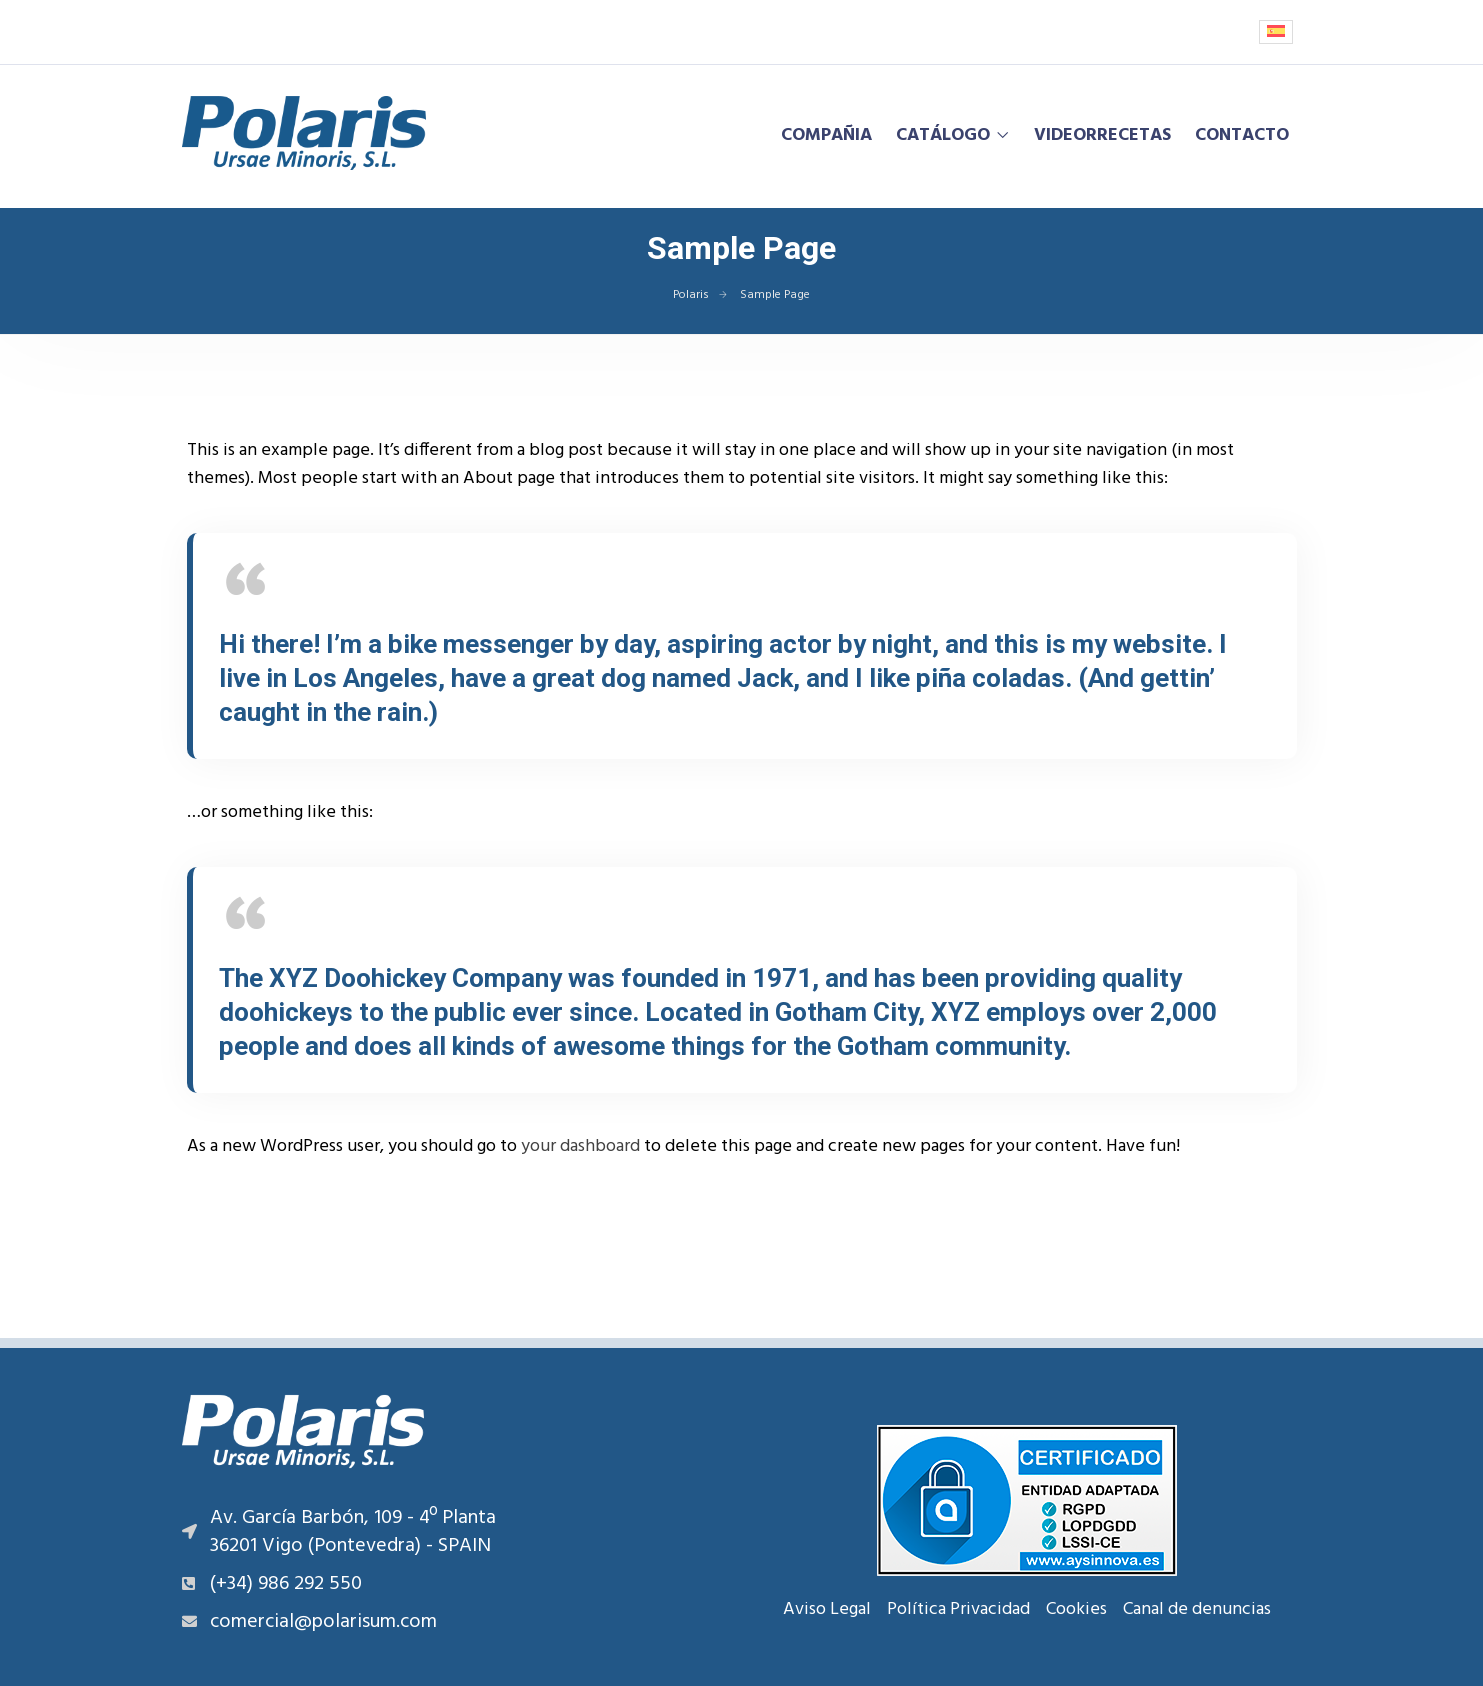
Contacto (1242, 136)
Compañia (826, 136)
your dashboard (580, 1146)
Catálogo (943, 136)
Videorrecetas (1102, 136)
